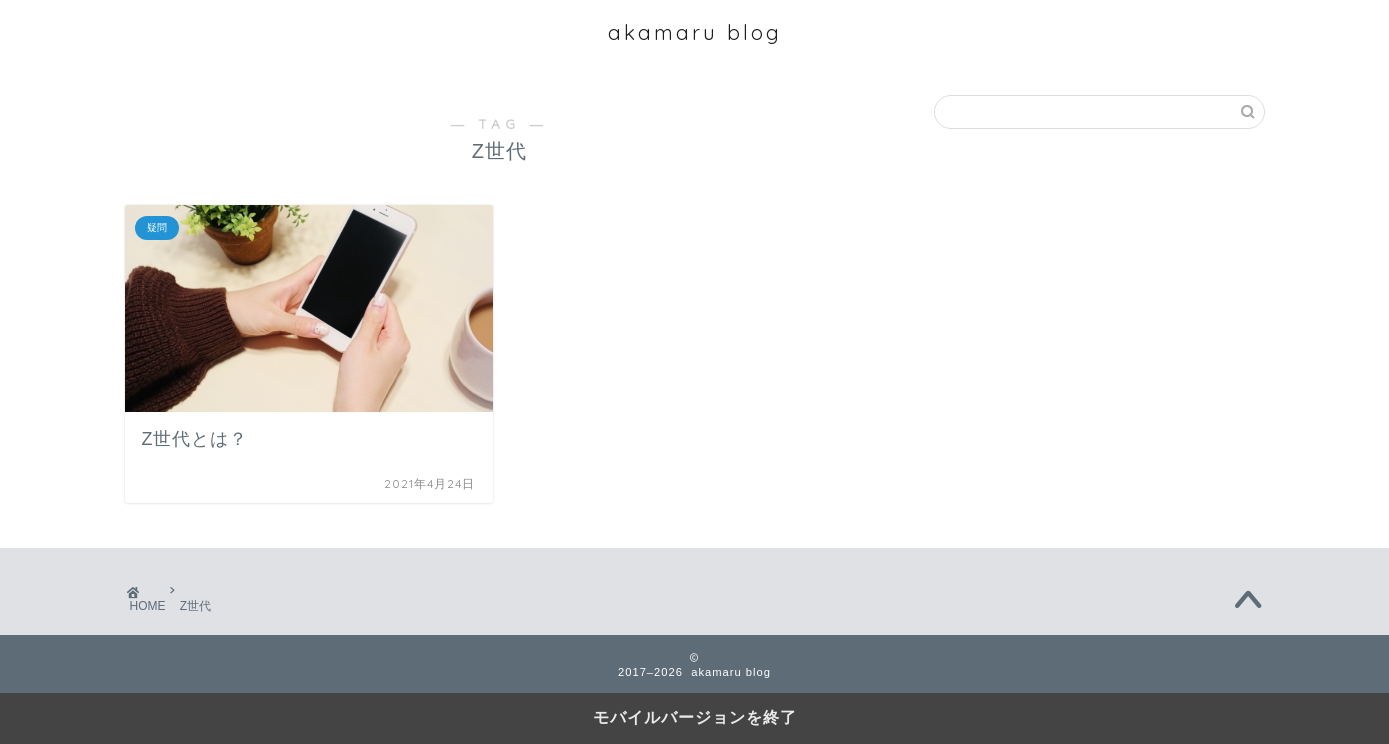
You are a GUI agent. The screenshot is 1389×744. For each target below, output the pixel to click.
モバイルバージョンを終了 (695, 717)
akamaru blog (695, 32)
